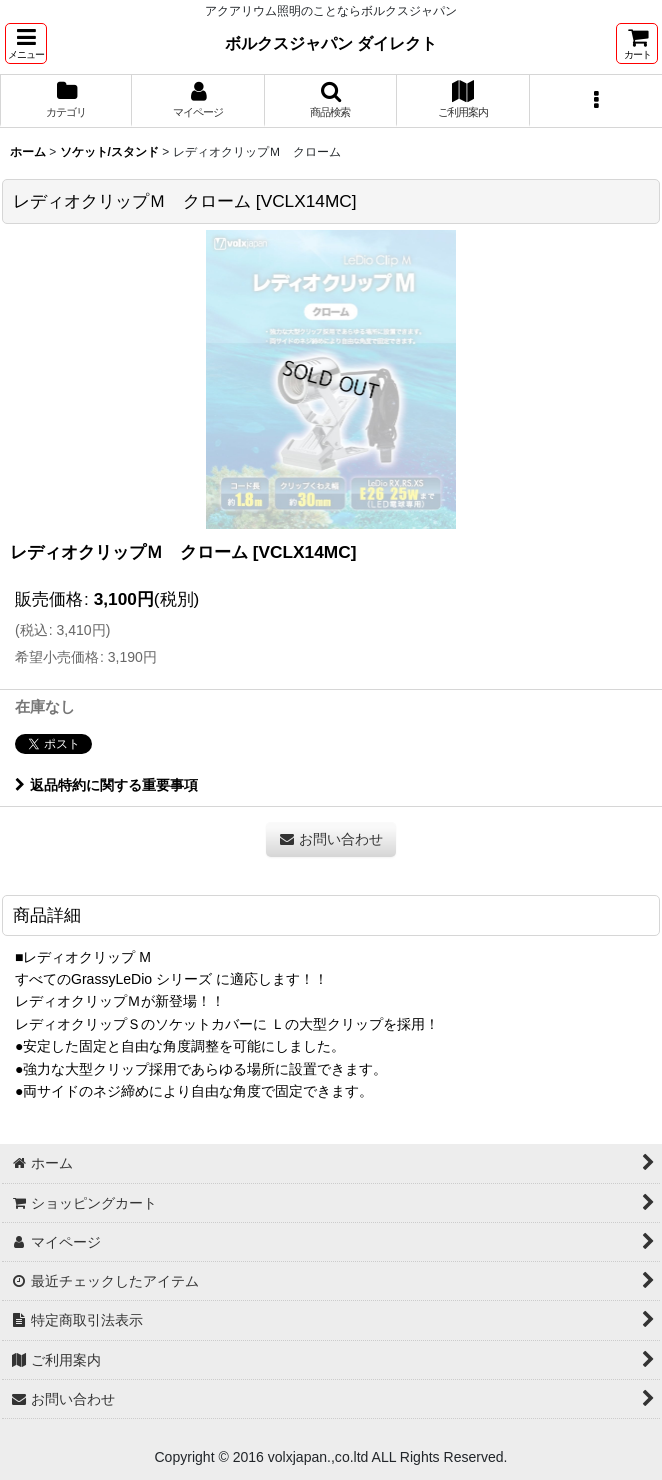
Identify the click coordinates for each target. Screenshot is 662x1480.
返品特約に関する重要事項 (106, 785)
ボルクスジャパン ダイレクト (331, 43)
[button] (26, 43)
